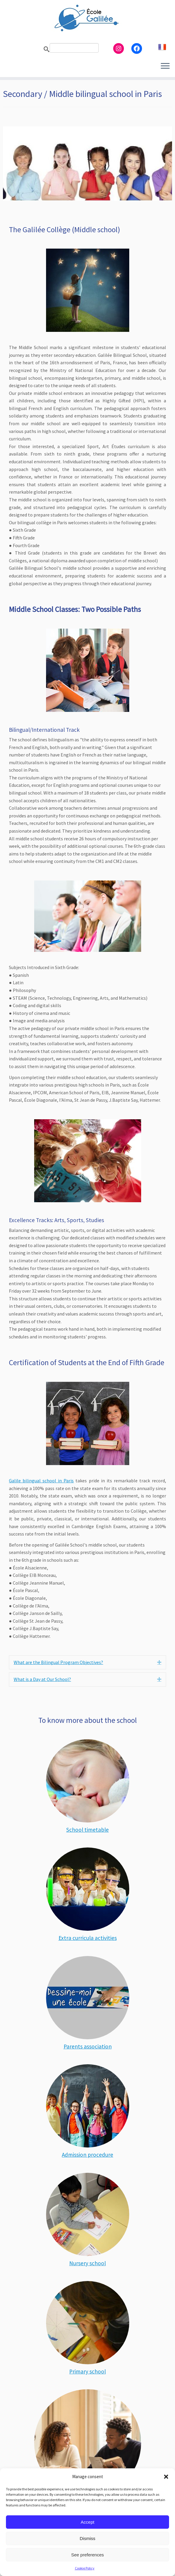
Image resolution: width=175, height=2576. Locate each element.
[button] (166, 2477)
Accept (87, 2522)
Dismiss (87, 2538)
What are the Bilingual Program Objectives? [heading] (58, 1662)
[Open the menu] (165, 66)
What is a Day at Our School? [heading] (42, 1679)
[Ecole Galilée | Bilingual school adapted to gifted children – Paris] (87, 18)
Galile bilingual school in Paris (41, 1481)
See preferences (87, 2554)
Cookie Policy (84, 2568)
